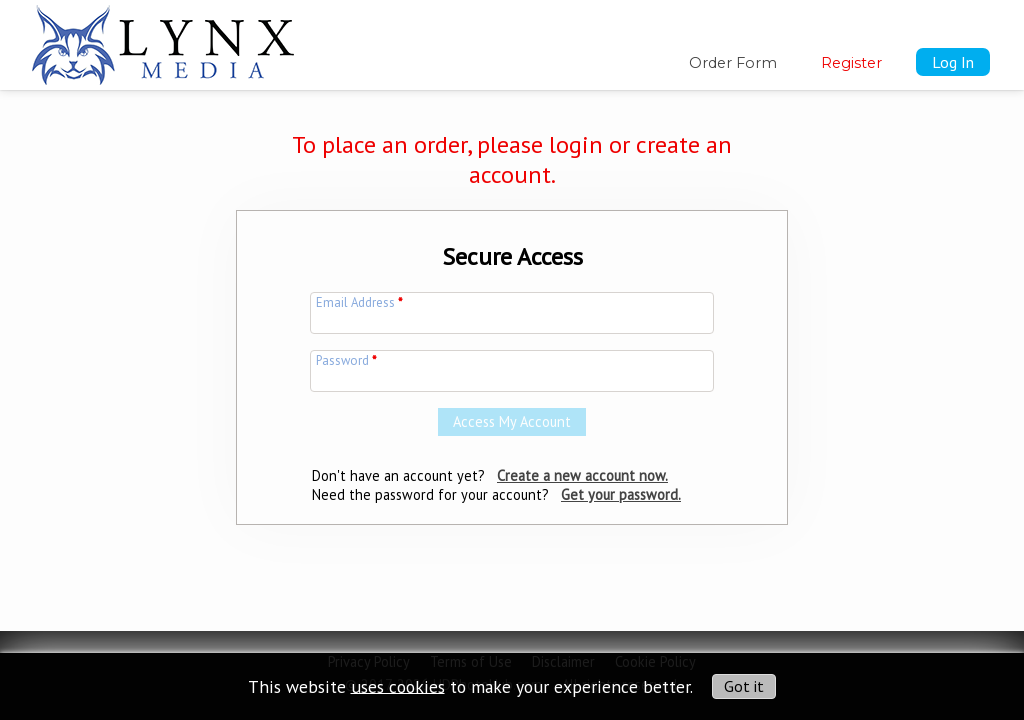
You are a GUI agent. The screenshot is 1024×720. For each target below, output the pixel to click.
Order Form (733, 63)
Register (851, 63)
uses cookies (398, 685)
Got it (744, 686)
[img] (163, 41)
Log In (953, 62)
